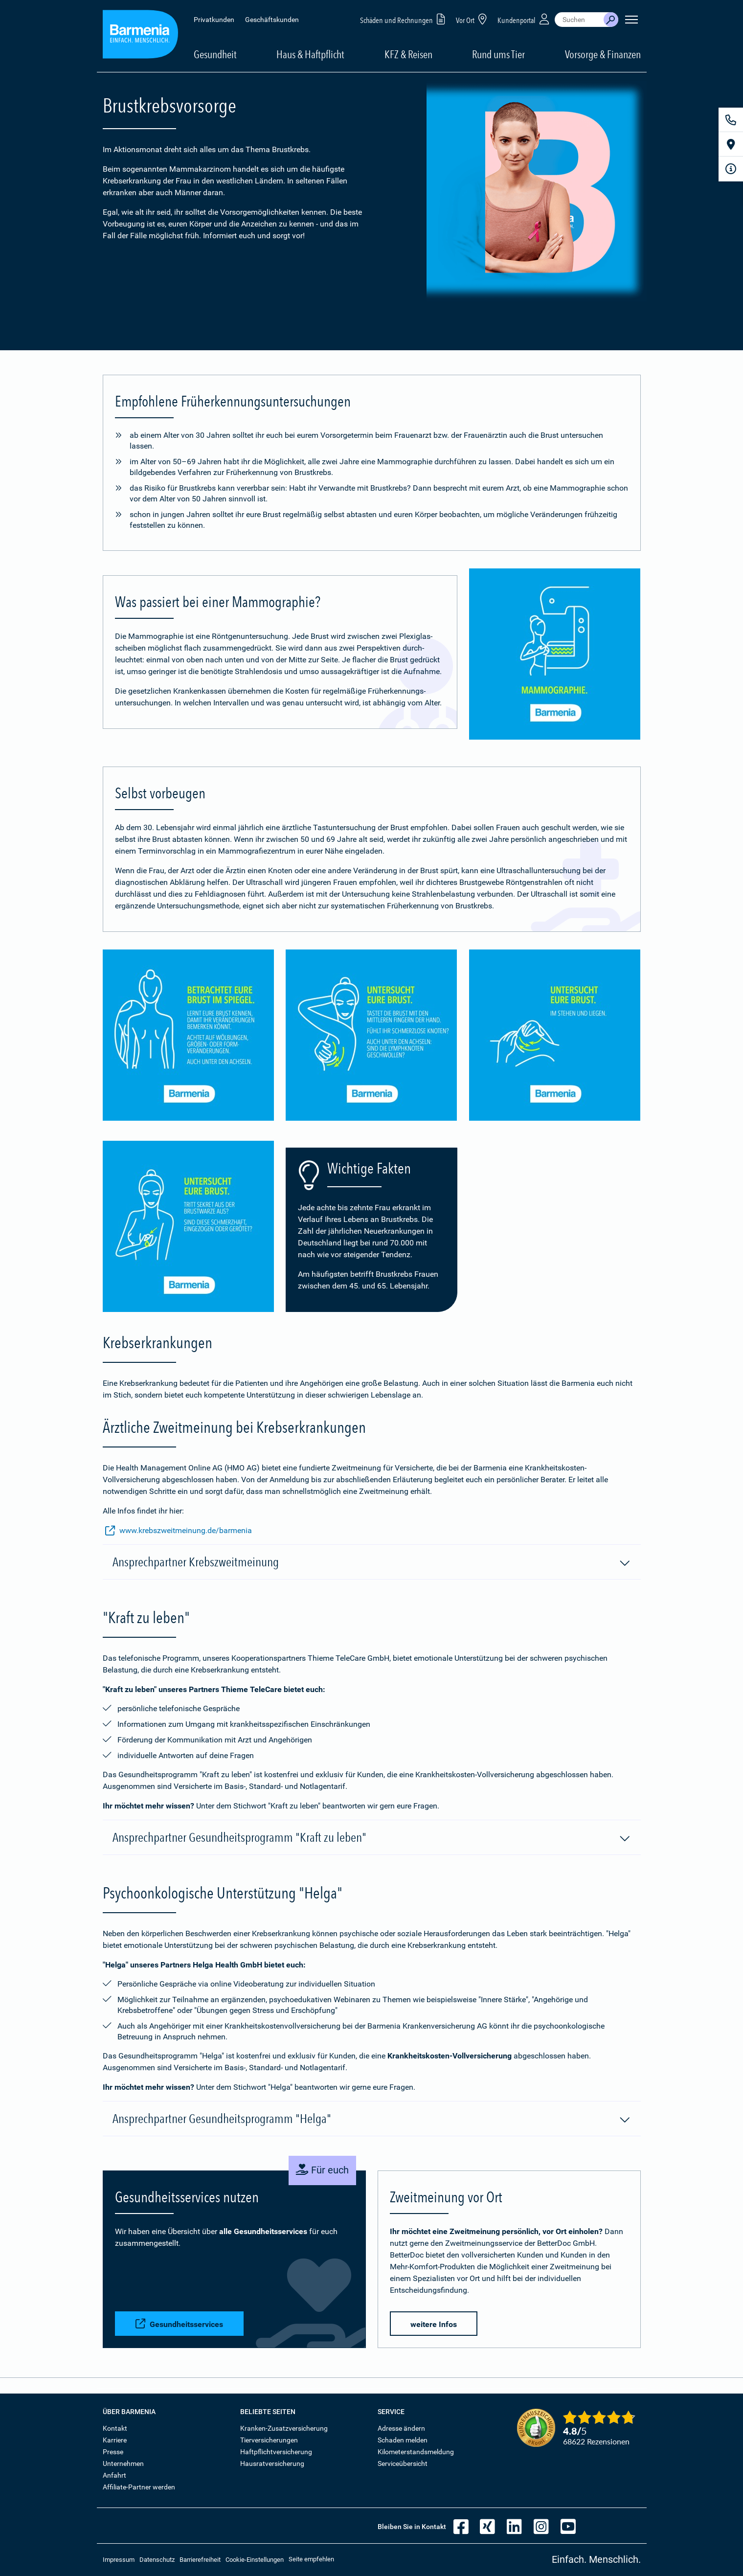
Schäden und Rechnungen (404, 19)
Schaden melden (403, 2440)
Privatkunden (214, 19)
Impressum (119, 2559)
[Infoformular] (731, 169)
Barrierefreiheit (200, 2559)
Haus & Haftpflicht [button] (310, 54)
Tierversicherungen (269, 2440)
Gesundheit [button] (215, 54)
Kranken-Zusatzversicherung (284, 2428)
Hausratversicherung (272, 2463)
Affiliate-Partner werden (139, 2487)
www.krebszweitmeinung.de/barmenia (178, 1531)
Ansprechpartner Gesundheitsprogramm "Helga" (372, 2119)
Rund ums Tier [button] (498, 54)
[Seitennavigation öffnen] (631, 19)
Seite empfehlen (311, 2559)
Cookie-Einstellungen (254, 2559)
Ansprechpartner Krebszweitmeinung (372, 1562)
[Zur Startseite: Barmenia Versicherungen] (140, 36)
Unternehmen (123, 2463)
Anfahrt (114, 2475)
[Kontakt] (731, 120)
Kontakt (115, 2428)
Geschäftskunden (272, 19)
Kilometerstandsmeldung (416, 2452)
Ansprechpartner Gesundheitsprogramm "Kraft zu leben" (372, 1838)
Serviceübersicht (403, 2463)
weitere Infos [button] (433, 2324)
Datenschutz (157, 2559)
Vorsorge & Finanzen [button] (603, 54)
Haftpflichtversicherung (276, 2452)
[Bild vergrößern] (554, 654)
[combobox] (579, 19)
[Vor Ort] (731, 144)
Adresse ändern (401, 2428)
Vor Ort (473, 19)
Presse (113, 2452)
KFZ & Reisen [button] (408, 54)
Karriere (115, 2440)
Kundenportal (524, 19)
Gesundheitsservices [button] (179, 2324)
